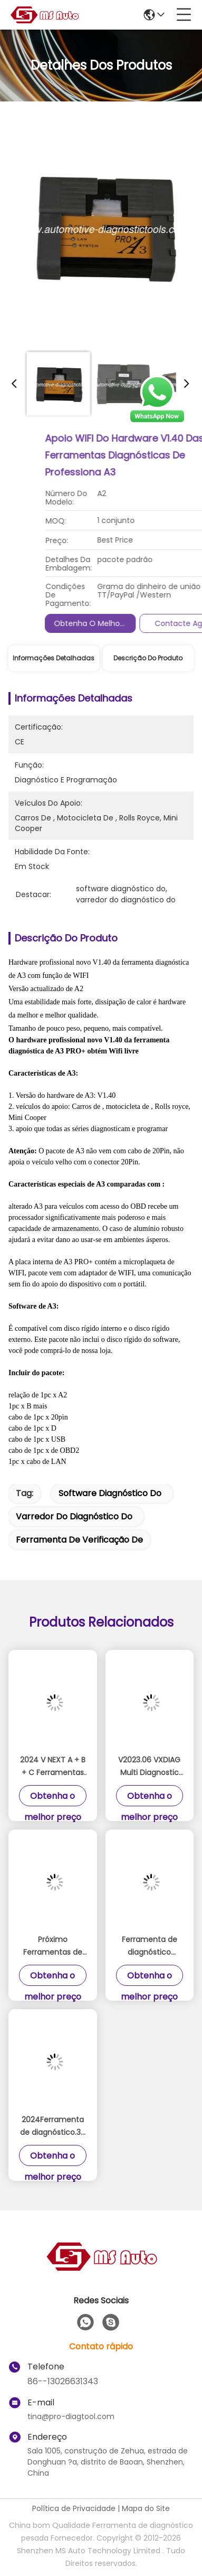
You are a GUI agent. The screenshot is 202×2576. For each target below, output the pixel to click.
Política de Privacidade (74, 2508)
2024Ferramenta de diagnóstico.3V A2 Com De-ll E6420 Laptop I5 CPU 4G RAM (52, 2126)
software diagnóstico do (110, 1493)
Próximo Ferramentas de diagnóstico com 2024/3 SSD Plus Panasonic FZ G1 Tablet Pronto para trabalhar (52, 1946)
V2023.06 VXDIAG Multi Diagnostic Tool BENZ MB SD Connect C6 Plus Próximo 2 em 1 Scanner (149, 1766)
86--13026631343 (62, 2381)
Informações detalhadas (53, 658)
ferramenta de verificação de (79, 1540)
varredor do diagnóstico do (74, 1516)
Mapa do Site (146, 2508)
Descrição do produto (147, 658)
